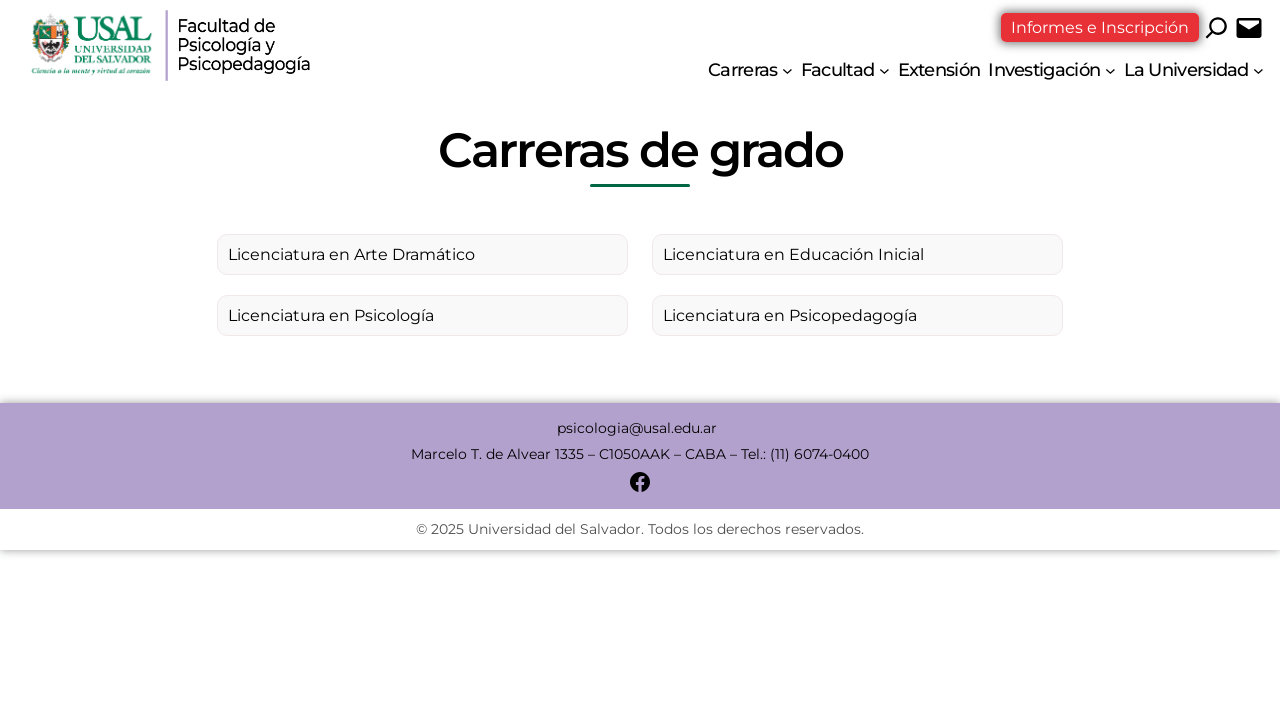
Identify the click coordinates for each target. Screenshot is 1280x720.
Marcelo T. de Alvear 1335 (497, 454)
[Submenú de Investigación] (1110, 70)
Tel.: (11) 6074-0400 (805, 454)
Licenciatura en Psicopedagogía (790, 315)
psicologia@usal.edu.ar (639, 428)
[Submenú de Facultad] (884, 70)
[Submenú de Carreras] (787, 70)
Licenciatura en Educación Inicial (793, 254)
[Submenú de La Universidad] (1258, 70)
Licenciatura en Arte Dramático (351, 254)
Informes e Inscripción (1100, 27)
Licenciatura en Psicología (331, 315)
